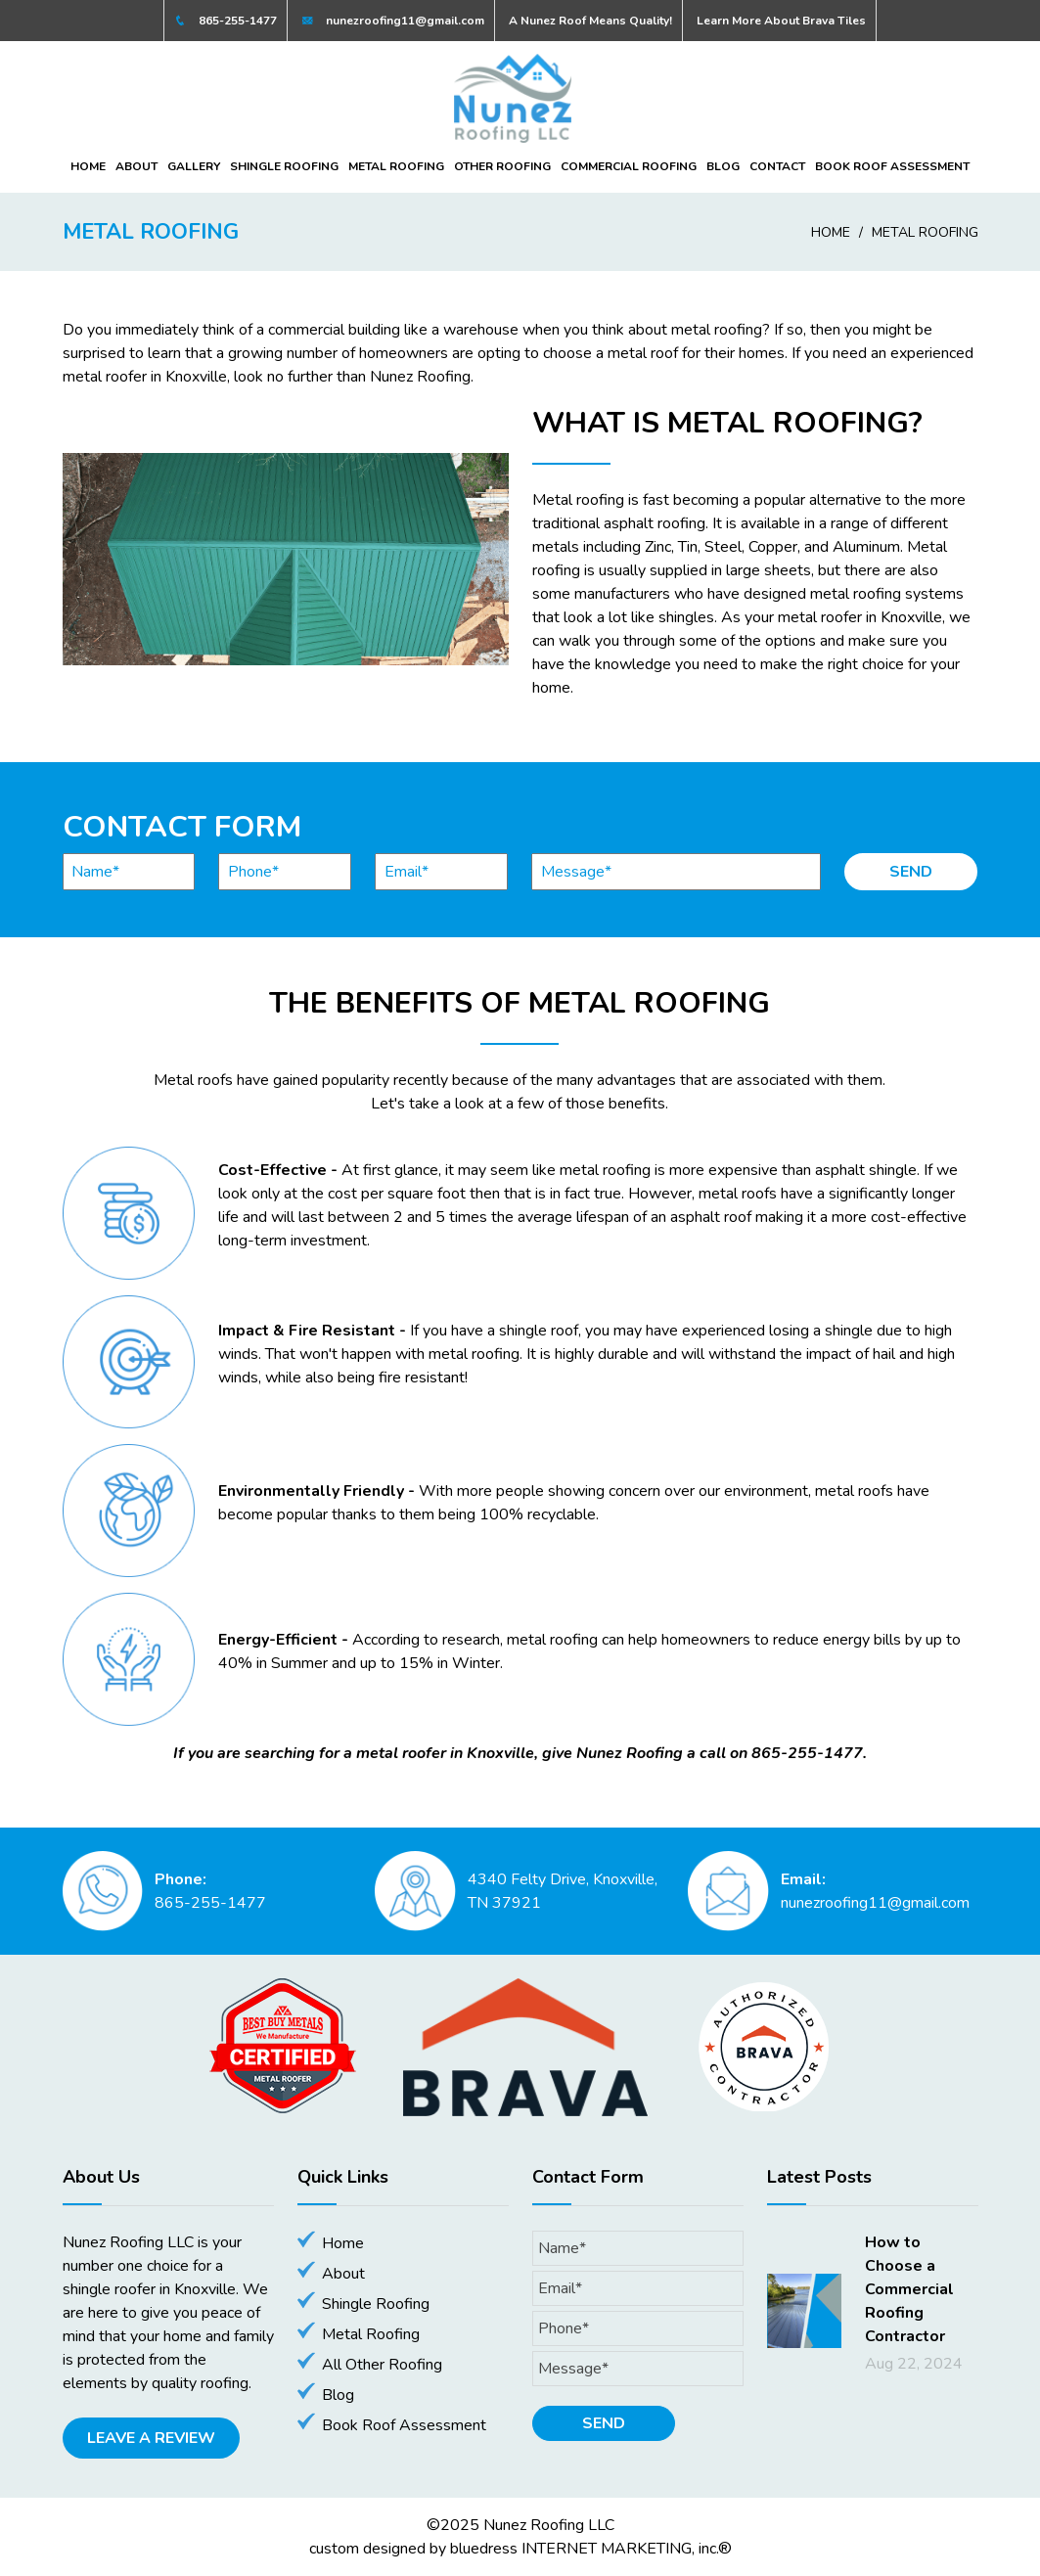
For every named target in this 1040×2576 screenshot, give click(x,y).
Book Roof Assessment (892, 166)
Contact (777, 166)
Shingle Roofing (284, 166)
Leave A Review (151, 2438)
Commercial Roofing (629, 166)
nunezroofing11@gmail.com (392, 20)
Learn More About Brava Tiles (781, 20)
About (136, 166)
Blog (723, 166)
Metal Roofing (396, 166)
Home (88, 166)
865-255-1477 (225, 20)
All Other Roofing (382, 2364)
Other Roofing (502, 166)
